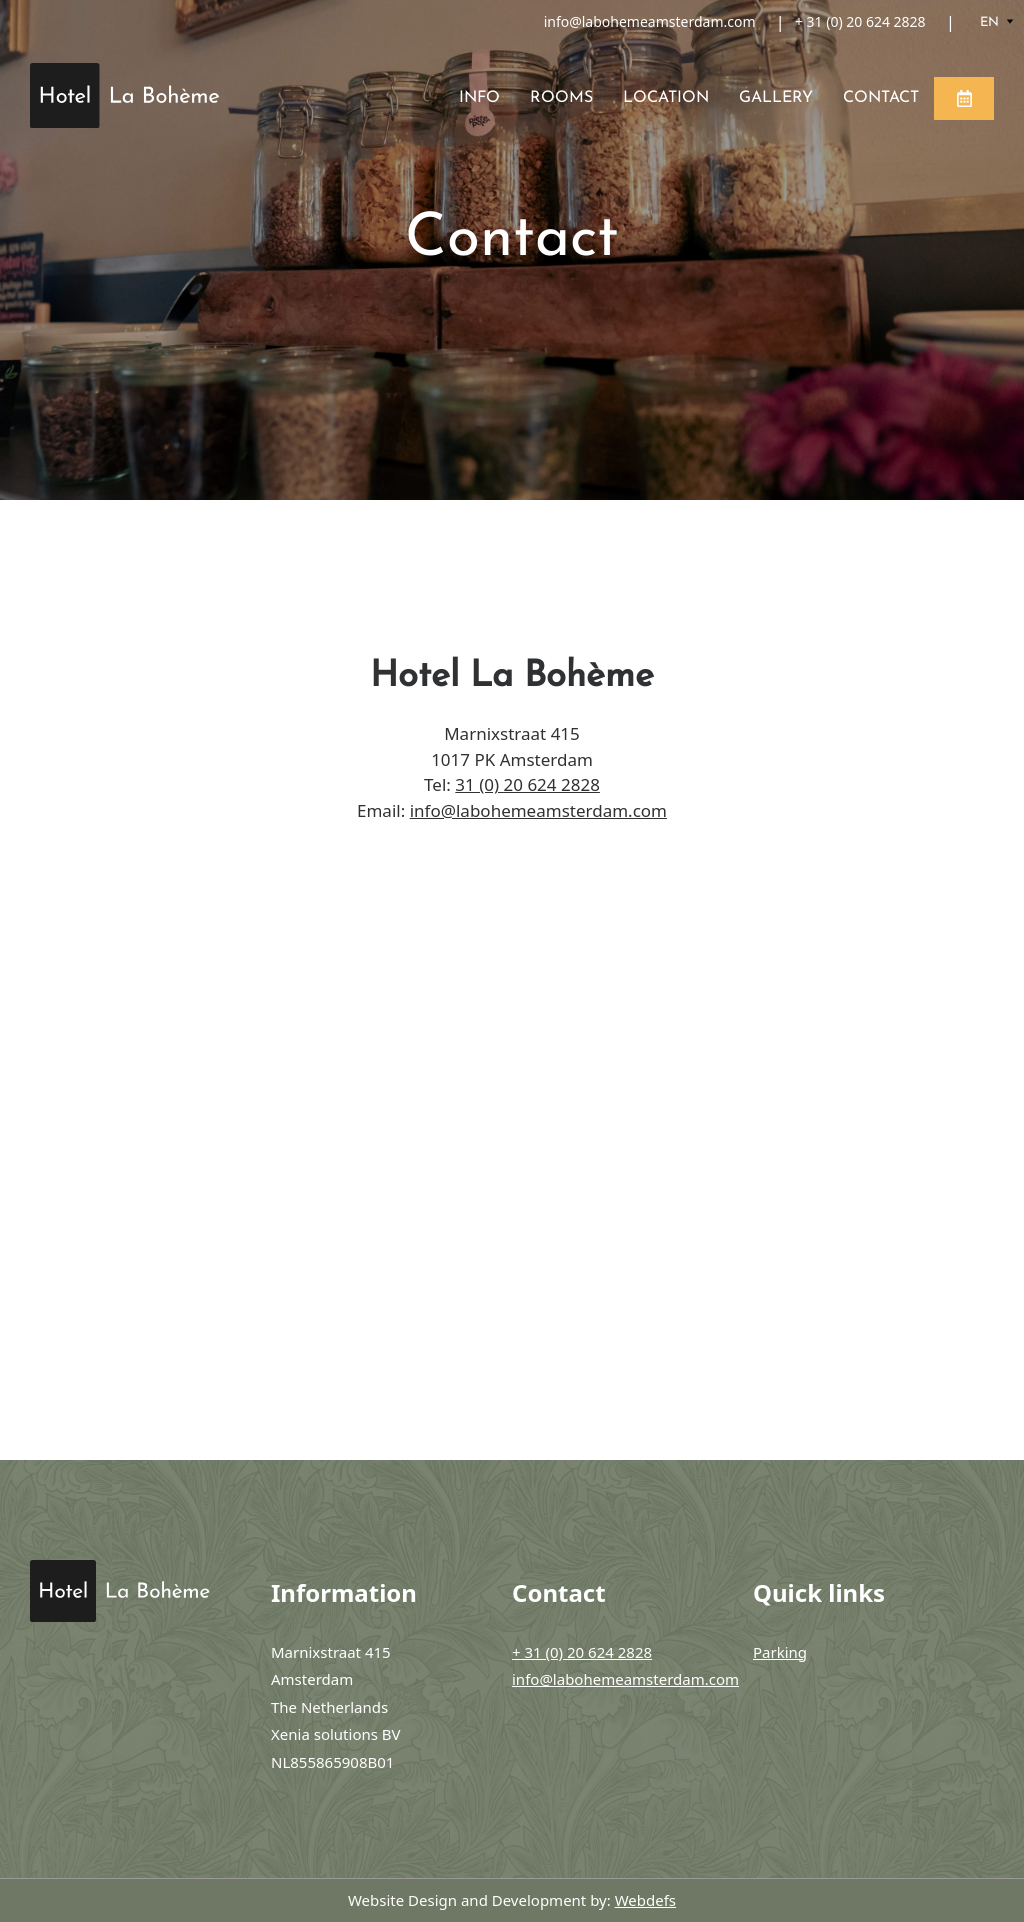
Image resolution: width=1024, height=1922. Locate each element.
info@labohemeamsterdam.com (650, 21)
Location (666, 98)
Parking (780, 1652)
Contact (881, 98)
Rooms (561, 98)
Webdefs (645, 1900)
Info (479, 98)
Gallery (776, 98)
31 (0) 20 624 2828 (527, 784)
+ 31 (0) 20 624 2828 (860, 21)
